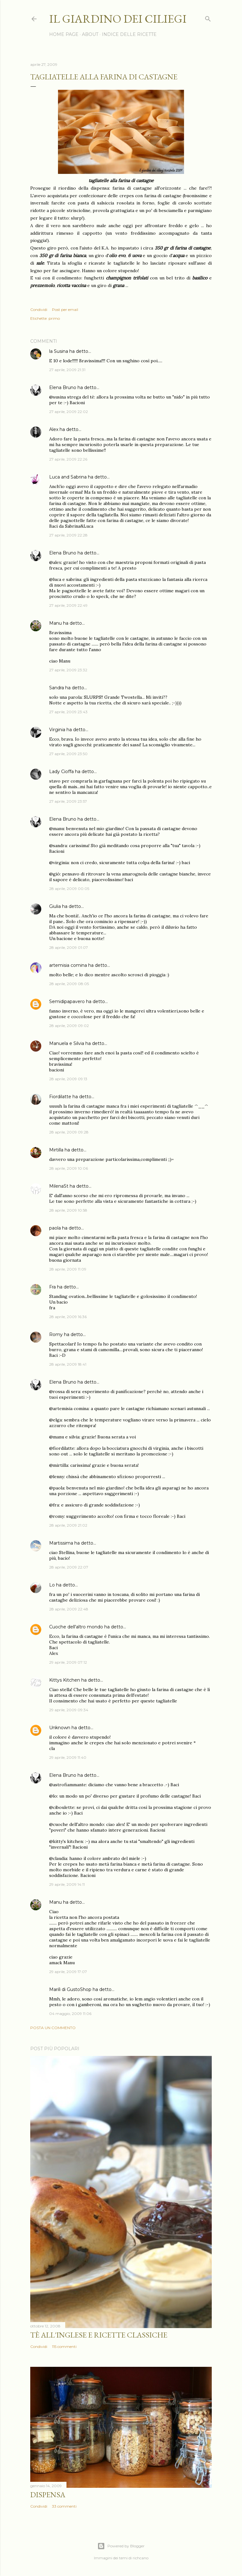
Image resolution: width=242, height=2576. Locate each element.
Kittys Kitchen (64, 1680)
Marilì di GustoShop (70, 1989)
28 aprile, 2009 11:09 (67, 1269)
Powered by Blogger (121, 2546)
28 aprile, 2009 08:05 (69, 983)
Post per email (65, 309)
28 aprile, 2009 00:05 (69, 888)
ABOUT (90, 34)
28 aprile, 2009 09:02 (69, 1025)
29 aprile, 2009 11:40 (67, 1757)
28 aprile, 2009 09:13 (68, 1078)
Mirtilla (56, 1150)
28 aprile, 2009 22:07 (68, 1567)
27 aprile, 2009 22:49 (68, 605)
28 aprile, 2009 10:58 (68, 1210)
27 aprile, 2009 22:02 (68, 411)
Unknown (59, 1727)
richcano (140, 2558)
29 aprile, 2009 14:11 (67, 1884)
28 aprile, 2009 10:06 (68, 1168)
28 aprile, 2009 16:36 (68, 1316)
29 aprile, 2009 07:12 (68, 1662)
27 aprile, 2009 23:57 (68, 801)
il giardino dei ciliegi (118, 18)
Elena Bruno (62, 387)
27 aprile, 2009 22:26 (68, 459)
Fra (52, 1287)
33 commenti (64, 2506)
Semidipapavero (67, 1001)
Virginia (57, 729)
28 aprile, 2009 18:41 (67, 1364)
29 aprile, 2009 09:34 (68, 1709)
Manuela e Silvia (66, 1043)
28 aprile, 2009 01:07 (68, 947)
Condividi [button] (38, 309)
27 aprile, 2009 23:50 (68, 753)
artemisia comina (68, 965)
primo (54, 318)
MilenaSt (58, 1186)
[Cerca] (208, 17)
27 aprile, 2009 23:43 (68, 711)
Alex (53, 429)
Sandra (56, 688)
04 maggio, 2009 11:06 (70, 2013)
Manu (55, 623)
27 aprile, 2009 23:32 (68, 670)
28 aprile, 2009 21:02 (68, 1525)
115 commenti (64, 2346)
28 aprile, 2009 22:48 (68, 1609)
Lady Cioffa (61, 771)
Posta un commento (53, 2027)
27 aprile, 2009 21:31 (67, 369)
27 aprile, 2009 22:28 (68, 535)
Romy (56, 1334)
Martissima (61, 1543)
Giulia (55, 906)
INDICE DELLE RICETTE (129, 34)
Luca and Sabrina (68, 477)
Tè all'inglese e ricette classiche (98, 2335)
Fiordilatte (60, 1096)
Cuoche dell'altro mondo (76, 1627)
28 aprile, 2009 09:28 (69, 1132)
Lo (52, 1585)
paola (55, 1228)
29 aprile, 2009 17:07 (68, 1971)
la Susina (58, 351)
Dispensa (47, 2494)
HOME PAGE (63, 34)
